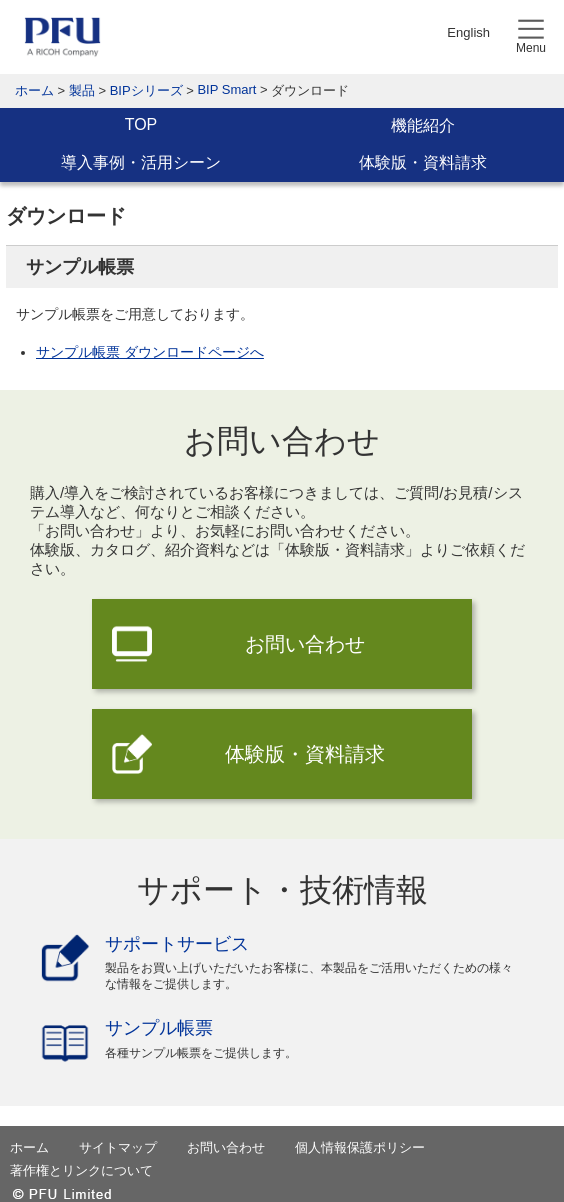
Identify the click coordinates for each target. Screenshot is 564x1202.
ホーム (34, 90)
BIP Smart (226, 89)
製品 (82, 90)
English (468, 32)
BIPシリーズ (146, 90)
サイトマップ (118, 1147)
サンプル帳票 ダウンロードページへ (150, 352)
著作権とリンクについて (81, 1170)
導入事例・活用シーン (141, 162)
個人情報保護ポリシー (360, 1147)
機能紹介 (423, 125)
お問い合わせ (305, 644)
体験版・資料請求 (423, 162)
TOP (141, 124)
